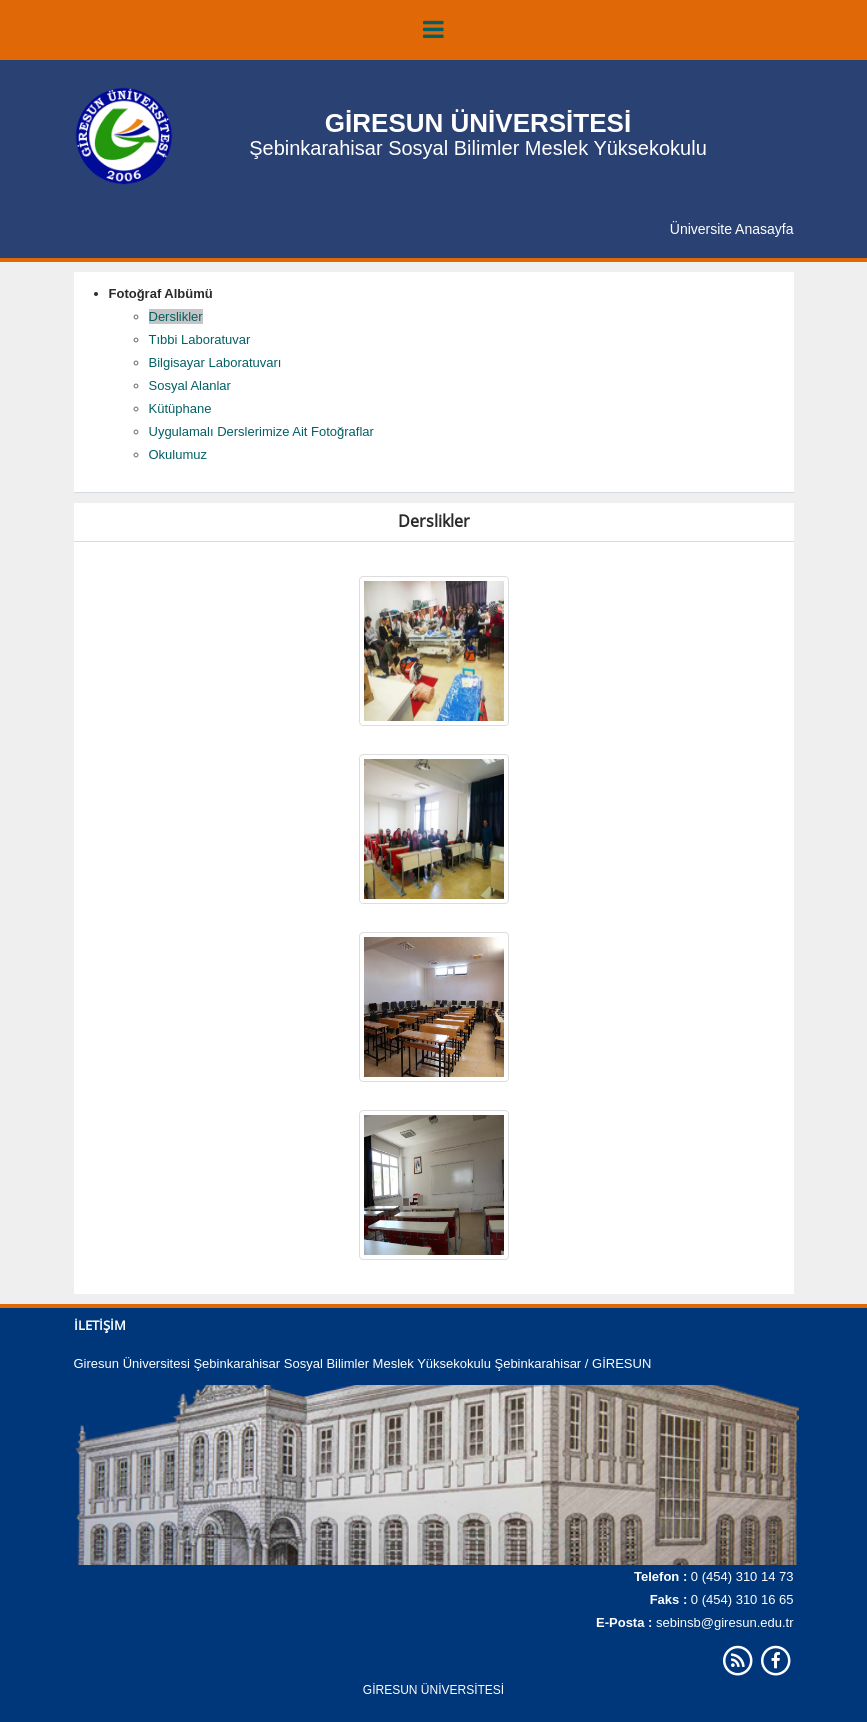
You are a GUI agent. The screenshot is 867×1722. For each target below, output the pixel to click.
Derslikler (176, 316)
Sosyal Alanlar (190, 385)
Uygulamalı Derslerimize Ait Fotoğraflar (261, 431)
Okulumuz (178, 454)
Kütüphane (180, 408)
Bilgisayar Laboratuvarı (215, 362)
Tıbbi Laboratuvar (200, 339)
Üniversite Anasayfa (732, 229)
